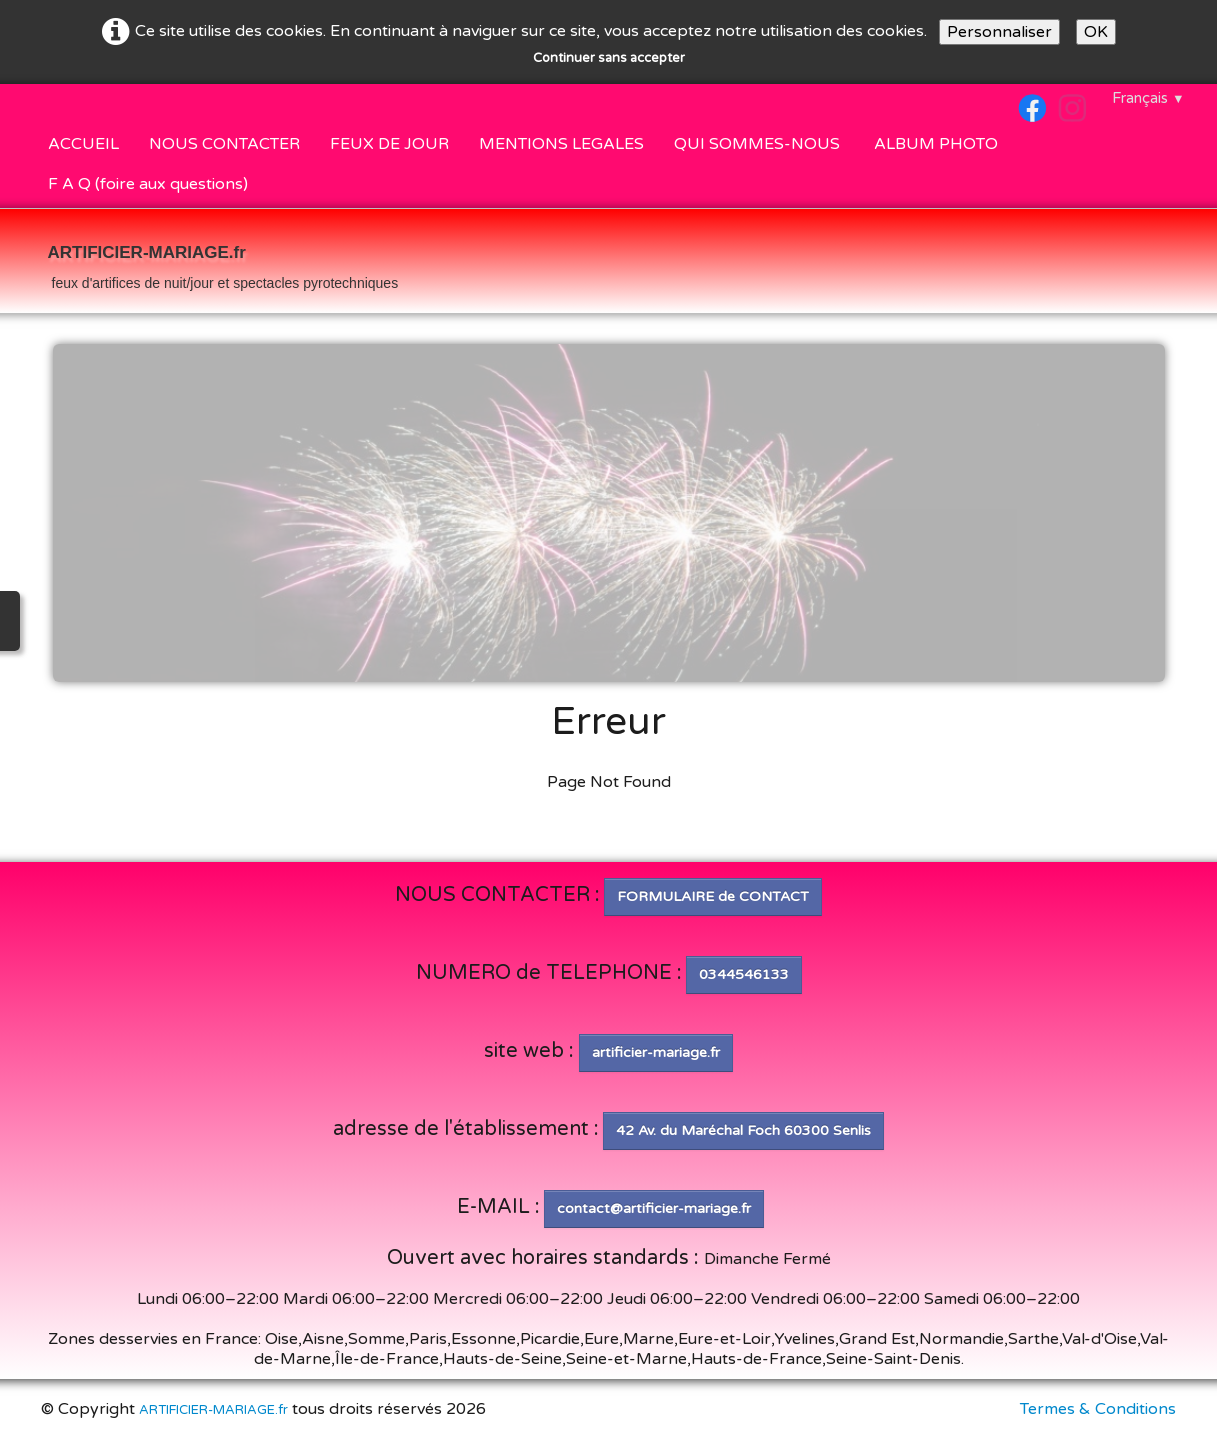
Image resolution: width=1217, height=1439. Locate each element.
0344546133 (744, 974)
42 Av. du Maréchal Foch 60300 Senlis (743, 1130)
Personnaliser (999, 32)
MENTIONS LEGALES (561, 144)
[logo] (223, 263)
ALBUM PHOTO (936, 144)
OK (1096, 32)
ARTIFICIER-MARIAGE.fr (213, 1410)
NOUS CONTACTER (224, 144)
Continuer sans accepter (609, 58)
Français (1148, 98)
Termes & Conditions (1098, 1409)
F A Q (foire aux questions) (148, 184)
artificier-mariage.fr (656, 1052)
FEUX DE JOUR (389, 144)
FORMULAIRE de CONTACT (713, 896)
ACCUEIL (83, 144)
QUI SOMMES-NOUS (759, 144)
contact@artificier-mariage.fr (654, 1208)
